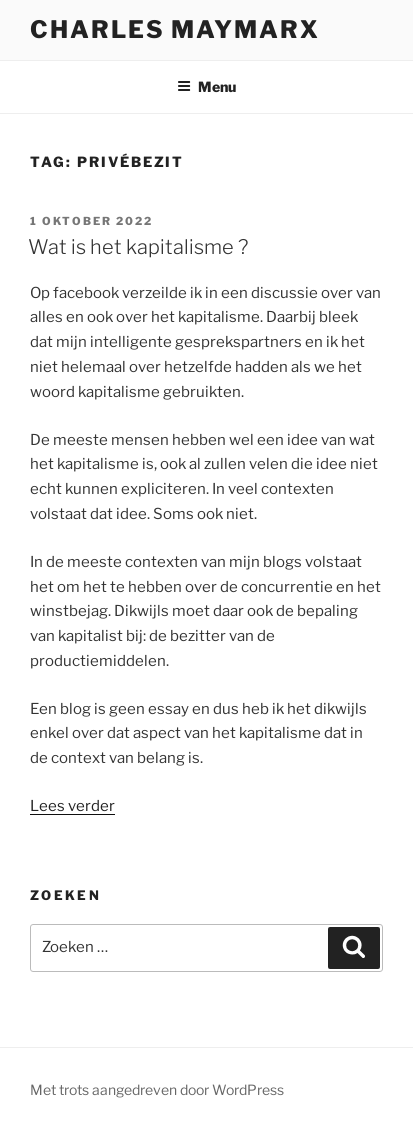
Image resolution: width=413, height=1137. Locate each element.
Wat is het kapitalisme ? (138, 247)
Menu (206, 86)
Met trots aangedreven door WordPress (157, 1089)
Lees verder (72, 806)
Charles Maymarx (175, 29)
